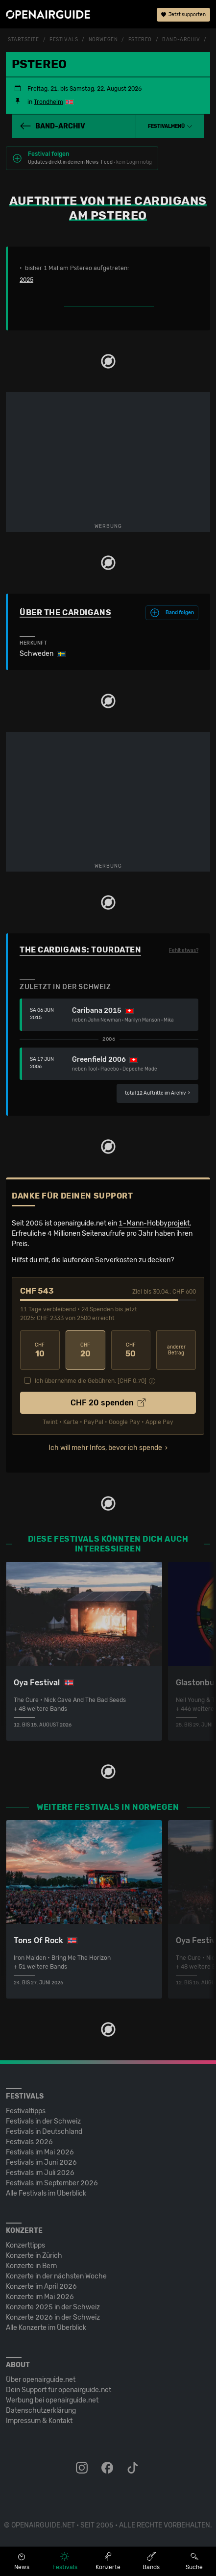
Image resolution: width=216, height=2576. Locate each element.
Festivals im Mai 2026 (40, 2152)
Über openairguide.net (40, 2380)
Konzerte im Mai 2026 (40, 2297)
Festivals (63, 40)
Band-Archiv (181, 40)
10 (40, 1350)
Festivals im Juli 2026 (40, 2173)
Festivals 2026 (29, 2142)
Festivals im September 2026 (52, 2183)
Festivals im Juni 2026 (41, 2162)
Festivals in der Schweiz (43, 2121)
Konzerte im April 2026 (41, 2286)
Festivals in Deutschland (44, 2131)
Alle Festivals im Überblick (46, 2193)
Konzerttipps (25, 2245)
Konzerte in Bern (31, 2266)
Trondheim (48, 102)
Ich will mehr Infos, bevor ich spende (105, 1448)
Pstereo (140, 40)
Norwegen (103, 40)
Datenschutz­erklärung (41, 2410)
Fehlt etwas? (183, 950)
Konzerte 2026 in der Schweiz (53, 2317)
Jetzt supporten (183, 15)
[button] (170, 126)
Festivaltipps (26, 2111)
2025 (26, 280)
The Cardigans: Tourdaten (80, 949)
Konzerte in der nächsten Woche (56, 2276)
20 (85, 1350)
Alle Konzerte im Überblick (46, 2328)
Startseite (23, 40)
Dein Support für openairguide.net (58, 2390)
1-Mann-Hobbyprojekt (154, 1223)
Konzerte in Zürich (34, 2255)
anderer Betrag (176, 1350)
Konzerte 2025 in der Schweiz (53, 2307)
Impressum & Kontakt (39, 2421)
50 (131, 1350)
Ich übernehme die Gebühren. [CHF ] (90, 1380)
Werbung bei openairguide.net (52, 2400)
